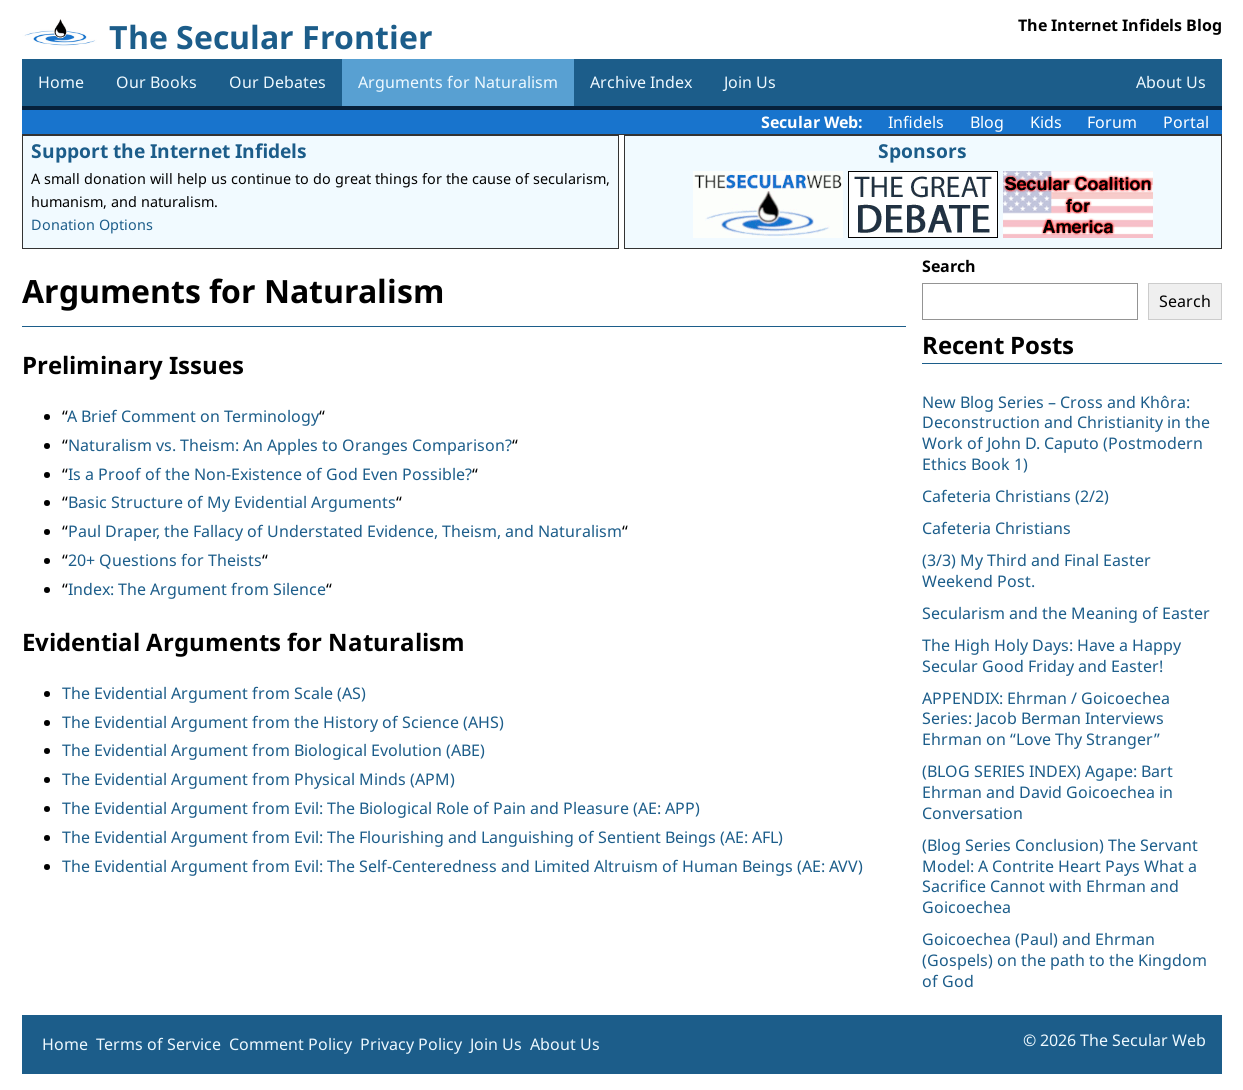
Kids (1046, 122)
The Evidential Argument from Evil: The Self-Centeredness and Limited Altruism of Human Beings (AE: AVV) (462, 866)
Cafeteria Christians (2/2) (1015, 496)
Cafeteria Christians (996, 528)
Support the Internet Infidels (169, 150)
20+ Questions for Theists (165, 560)
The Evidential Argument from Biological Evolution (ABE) (273, 750)
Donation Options (92, 224)
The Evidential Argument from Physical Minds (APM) (258, 779)
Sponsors (922, 150)
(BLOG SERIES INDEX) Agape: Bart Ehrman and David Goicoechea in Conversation (1047, 792)
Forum (1112, 122)
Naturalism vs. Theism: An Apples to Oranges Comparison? (290, 445)
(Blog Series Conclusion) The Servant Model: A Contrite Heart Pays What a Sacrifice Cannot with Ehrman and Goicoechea (1060, 876)
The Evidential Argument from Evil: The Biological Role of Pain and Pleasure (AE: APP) (381, 808)
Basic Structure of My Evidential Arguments (232, 502)
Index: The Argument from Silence (197, 589)
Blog (987, 122)
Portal (1186, 122)
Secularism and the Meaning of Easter (1066, 613)
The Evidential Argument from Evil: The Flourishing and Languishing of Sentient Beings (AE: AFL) (422, 837)
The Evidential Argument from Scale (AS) (214, 693)
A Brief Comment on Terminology (193, 416)
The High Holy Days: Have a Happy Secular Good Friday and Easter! (1051, 655)
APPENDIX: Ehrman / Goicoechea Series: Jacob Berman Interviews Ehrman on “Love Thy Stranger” (1046, 719)
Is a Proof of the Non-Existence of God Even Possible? (270, 474)
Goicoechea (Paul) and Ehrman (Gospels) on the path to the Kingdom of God (1064, 960)
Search (949, 266)
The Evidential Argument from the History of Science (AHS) (283, 722)
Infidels (916, 122)
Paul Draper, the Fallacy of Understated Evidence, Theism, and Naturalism (345, 531)
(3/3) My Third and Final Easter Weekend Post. (1036, 570)
